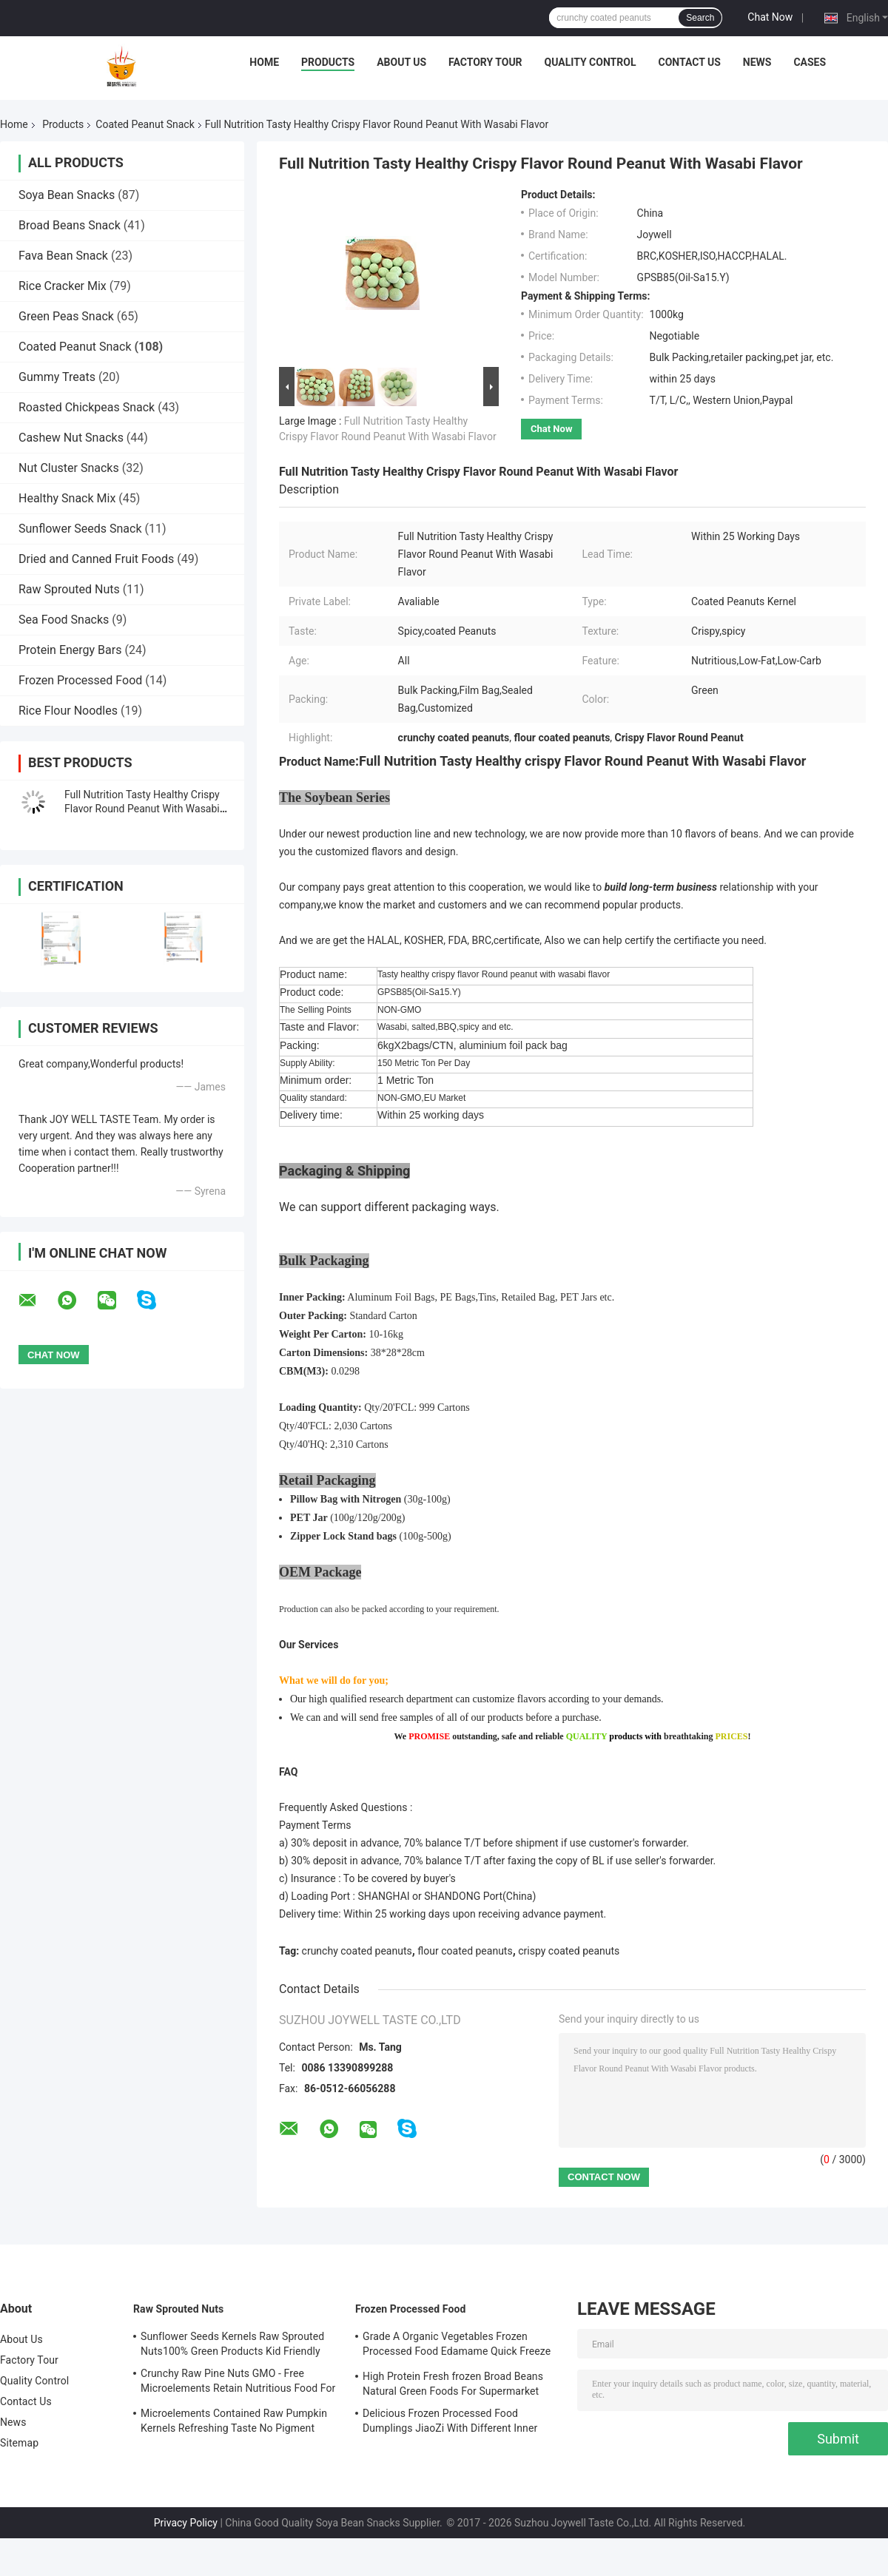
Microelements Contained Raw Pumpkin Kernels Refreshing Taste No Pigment (234, 2420)
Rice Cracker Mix (62, 286)
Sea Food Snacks (63, 620)
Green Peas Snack (66, 316)
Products (327, 62)
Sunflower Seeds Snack (80, 529)
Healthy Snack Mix (66, 498)
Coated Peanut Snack (144, 124)
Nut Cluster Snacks (68, 468)
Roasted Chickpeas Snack (86, 407)
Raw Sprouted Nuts (69, 589)
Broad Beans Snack (69, 225)
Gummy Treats (56, 377)
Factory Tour (485, 62)
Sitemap (19, 2443)
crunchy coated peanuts (357, 1951)
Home (264, 62)
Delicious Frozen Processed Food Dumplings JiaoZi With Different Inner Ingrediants (450, 2422)
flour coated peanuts (464, 1951)
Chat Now (770, 17)
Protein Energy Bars (69, 650)
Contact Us (689, 62)
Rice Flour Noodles (68, 711)
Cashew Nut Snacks (71, 438)
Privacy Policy (186, 2523)
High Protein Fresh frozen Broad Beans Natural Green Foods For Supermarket (453, 2383)
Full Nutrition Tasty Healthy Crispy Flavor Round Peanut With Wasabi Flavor (142, 809)
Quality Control (590, 62)
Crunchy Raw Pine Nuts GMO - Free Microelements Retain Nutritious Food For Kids (238, 2382)
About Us (401, 62)
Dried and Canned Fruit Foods (96, 559)
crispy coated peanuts (568, 1951)
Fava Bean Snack (63, 256)
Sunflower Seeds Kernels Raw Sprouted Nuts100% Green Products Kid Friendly (232, 2343)
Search (700, 18)
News (757, 62)
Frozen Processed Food (80, 680)
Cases (809, 62)
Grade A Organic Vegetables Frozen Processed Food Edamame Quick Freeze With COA (457, 2345)
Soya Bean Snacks (66, 195)
